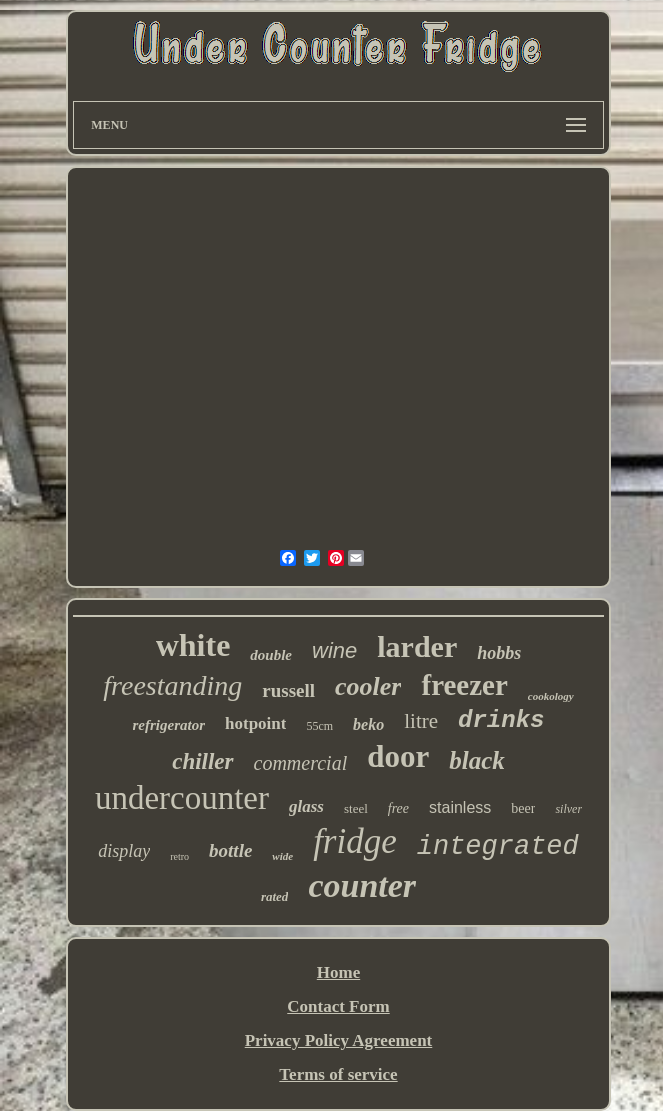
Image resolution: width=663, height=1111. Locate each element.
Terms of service (338, 1074)
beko (368, 724)
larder (417, 646)
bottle (230, 850)
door (398, 756)
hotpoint (255, 723)
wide (282, 856)
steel (356, 808)
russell (288, 690)
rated (274, 896)
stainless (460, 807)
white (193, 645)
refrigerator (169, 725)
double (271, 655)
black (477, 760)
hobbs (499, 653)
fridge (355, 841)
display (124, 851)
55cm (319, 726)
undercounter (182, 798)
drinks (501, 720)
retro (179, 856)
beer (523, 808)
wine (334, 650)
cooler (368, 686)
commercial (301, 763)
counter (362, 885)
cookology (551, 696)
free (398, 808)
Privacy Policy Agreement (339, 1040)
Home (338, 972)
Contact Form (338, 1006)
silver (568, 809)
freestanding (172, 685)
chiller (202, 761)
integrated (498, 847)
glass (306, 806)
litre (421, 721)
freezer (464, 685)
